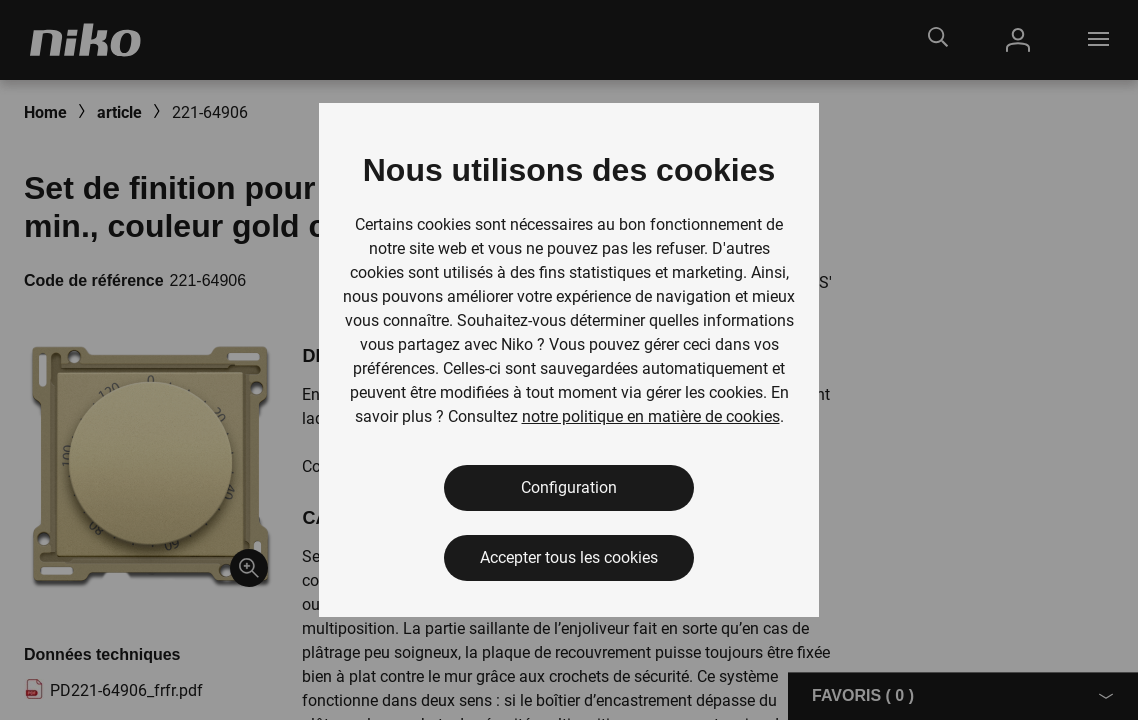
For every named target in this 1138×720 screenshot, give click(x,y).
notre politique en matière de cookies (651, 416)
